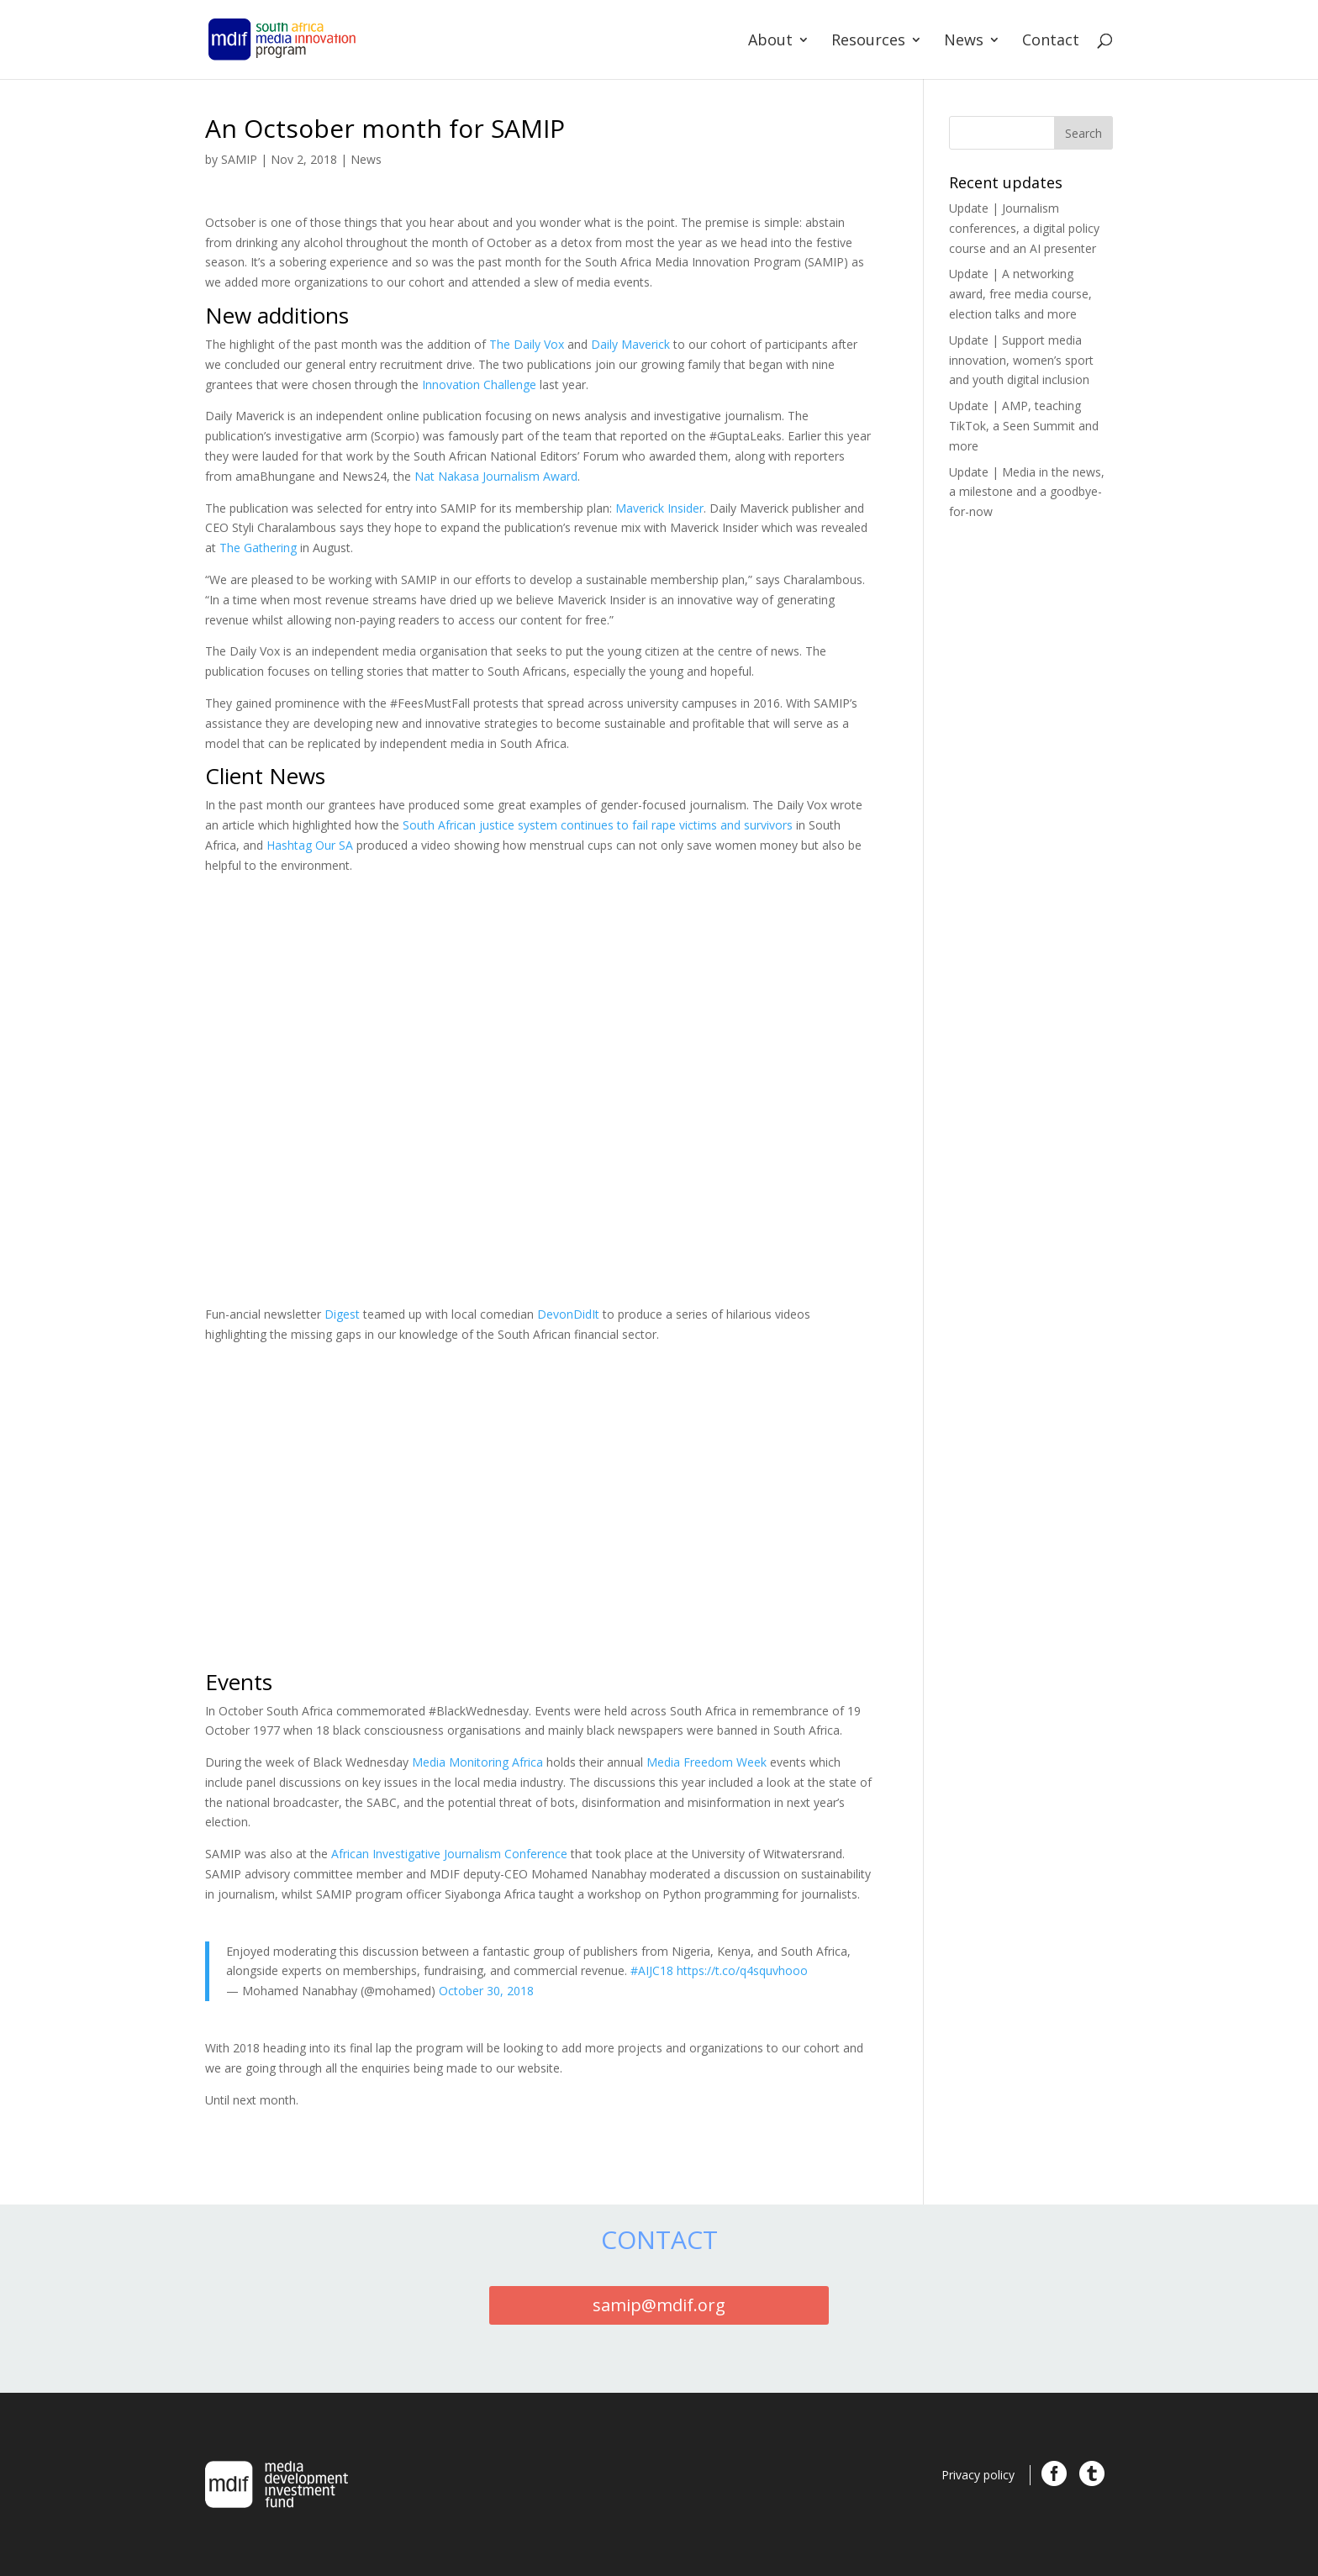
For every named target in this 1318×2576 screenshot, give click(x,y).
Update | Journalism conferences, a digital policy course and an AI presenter (1024, 228)
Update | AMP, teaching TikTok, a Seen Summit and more (1024, 426)
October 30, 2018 (486, 1991)
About (770, 42)
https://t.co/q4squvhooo (742, 1970)
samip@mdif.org (659, 2305)
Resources (868, 42)
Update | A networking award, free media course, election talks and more (1020, 294)
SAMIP (239, 159)
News (963, 42)
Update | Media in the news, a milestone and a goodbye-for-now (1026, 492)
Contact (1050, 42)
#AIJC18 (651, 1970)
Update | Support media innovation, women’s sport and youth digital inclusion (1021, 360)
